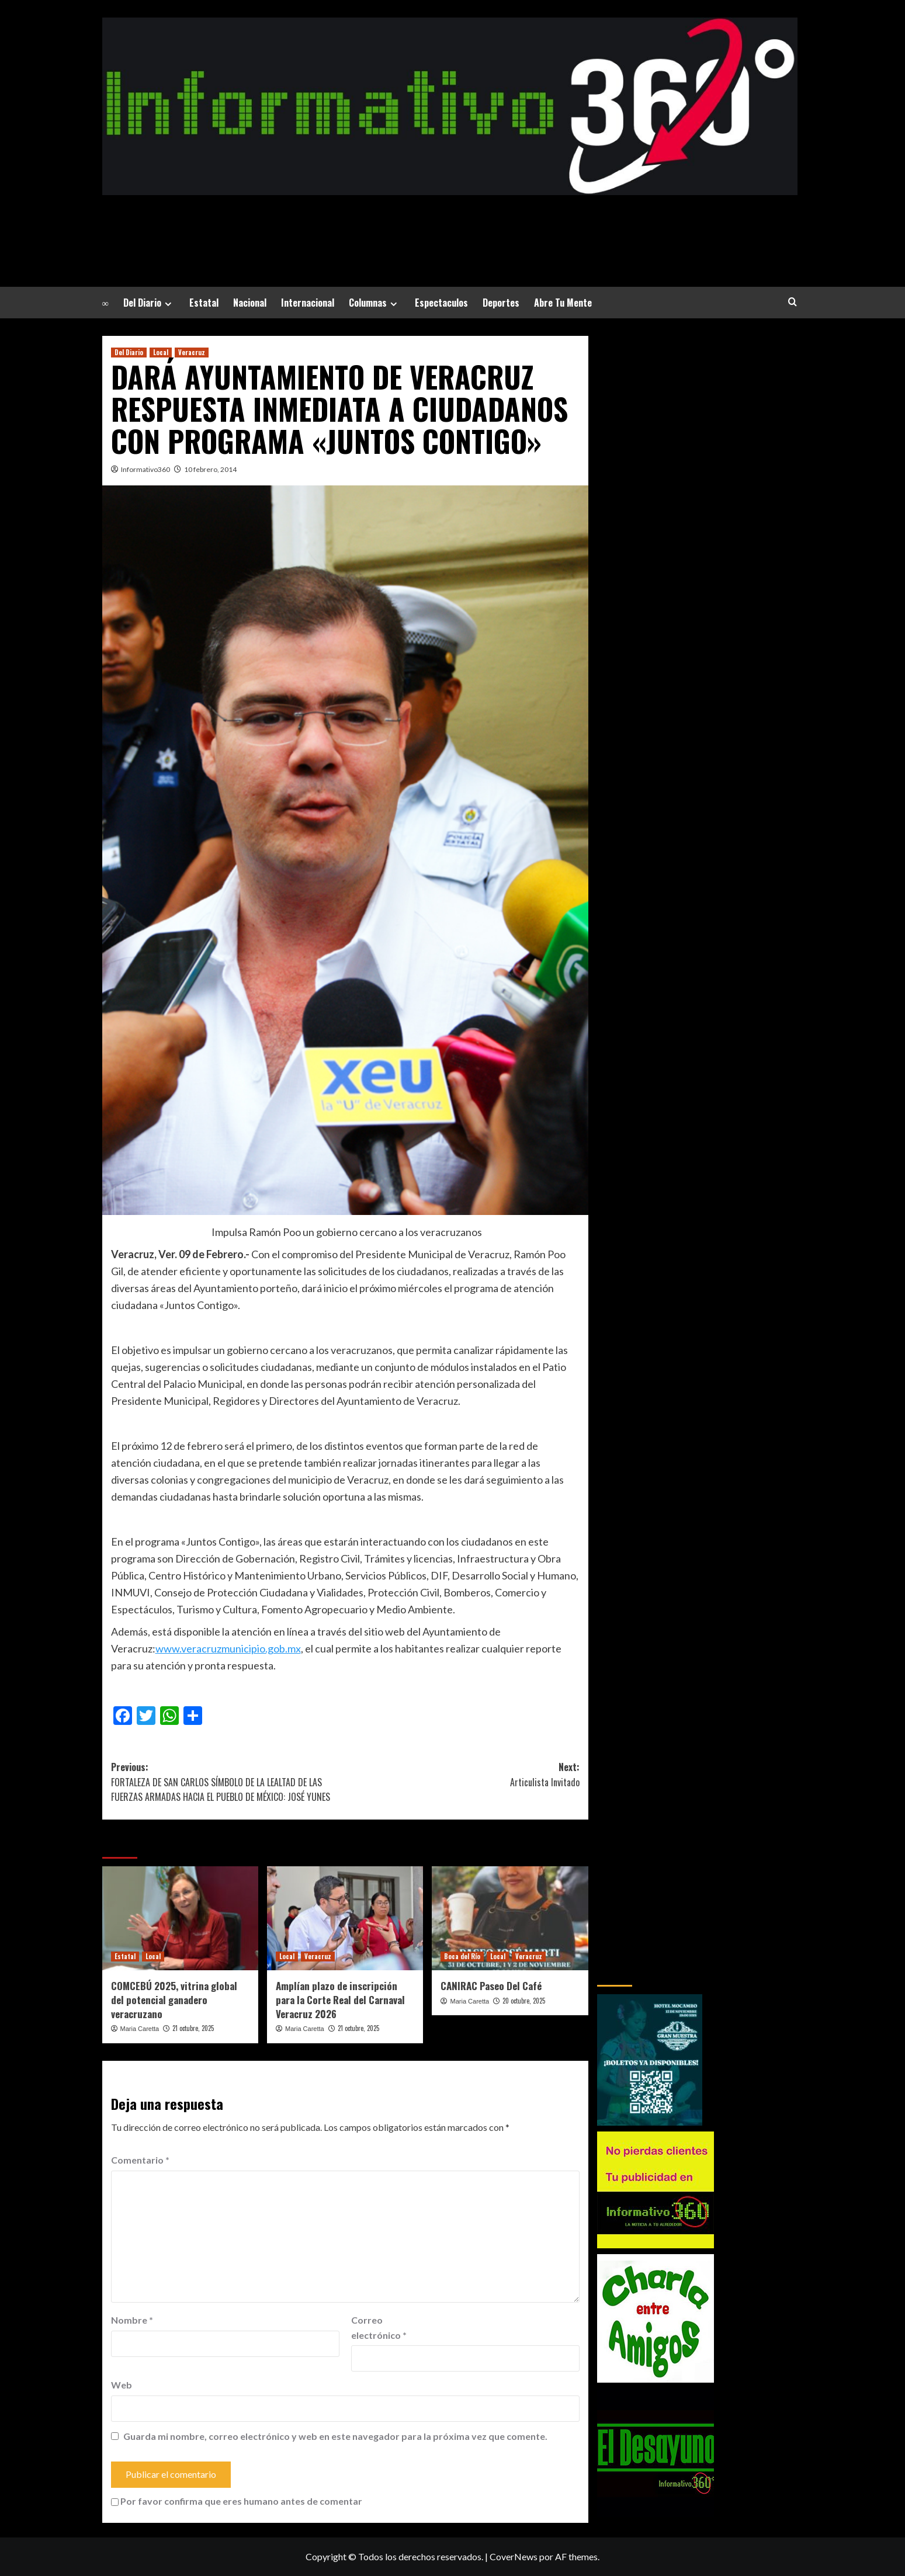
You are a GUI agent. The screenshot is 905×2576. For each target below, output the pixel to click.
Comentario (140, 2159)
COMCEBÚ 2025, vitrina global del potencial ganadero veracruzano (174, 1999)
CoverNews (514, 2556)
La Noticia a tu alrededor (449, 224)
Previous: (228, 1782)
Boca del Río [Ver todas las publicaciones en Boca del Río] (462, 1956)
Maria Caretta (139, 2028)
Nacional (249, 303)
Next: (462, 1775)
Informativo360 (145, 469)
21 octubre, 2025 (193, 2028)
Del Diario (149, 303)
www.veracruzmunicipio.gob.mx (228, 1648)
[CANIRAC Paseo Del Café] (510, 1918)
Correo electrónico (379, 2327)
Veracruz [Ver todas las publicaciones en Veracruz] (191, 352)
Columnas (374, 303)
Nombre (132, 2319)
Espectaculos (441, 303)
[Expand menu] (168, 304)
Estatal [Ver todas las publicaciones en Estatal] (125, 1956)
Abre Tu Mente (563, 303)
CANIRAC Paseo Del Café (491, 1985)
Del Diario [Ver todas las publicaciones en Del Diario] (129, 352)
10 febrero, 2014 (210, 469)
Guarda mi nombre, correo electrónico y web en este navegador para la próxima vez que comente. (335, 2436)
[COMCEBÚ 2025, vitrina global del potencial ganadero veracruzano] (180, 1918)
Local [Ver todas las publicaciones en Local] (160, 352)
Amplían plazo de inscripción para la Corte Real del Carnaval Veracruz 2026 (340, 1999)
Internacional (307, 303)
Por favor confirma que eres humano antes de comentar (236, 2500)
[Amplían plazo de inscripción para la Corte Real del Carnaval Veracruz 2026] (345, 1918)
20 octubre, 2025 (523, 2000)
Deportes (501, 303)
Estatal (204, 303)
